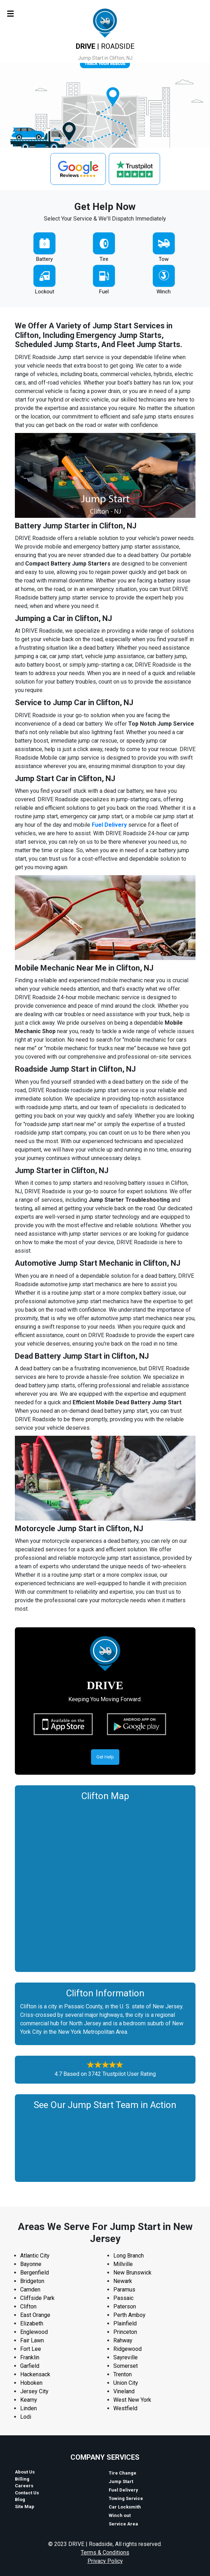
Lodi (25, 2416)
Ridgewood (127, 2349)
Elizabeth (31, 2323)
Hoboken (31, 2382)
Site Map (24, 2506)
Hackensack (35, 2374)
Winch (164, 291)
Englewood (34, 2332)
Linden (28, 2408)
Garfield (29, 2366)
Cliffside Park (37, 2298)
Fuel (104, 291)
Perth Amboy (129, 2315)
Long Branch (128, 2255)
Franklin (29, 2357)
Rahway (122, 2340)
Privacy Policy (105, 2561)
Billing (22, 2479)
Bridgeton (32, 2281)
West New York (132, 2399)
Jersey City (34, 2391)
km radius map (105, 1884)
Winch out (120, 2515)
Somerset (125, 2366)
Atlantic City (35, 2255)
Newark (122, 2281)
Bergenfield (34, 2272)
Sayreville (125, 2357)
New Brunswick (132, 2272)
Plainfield (125, 2323)
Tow (164, 259)
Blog (20, 2499)
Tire (104, 259)
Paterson (124, 2306)
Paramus (124, 2289)
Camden (30, 2289)
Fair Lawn (32, 2340)
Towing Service (126, 2498)
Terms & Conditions (105, 2552)
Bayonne (30, 2264)
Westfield (125, 2408)
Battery (44, 259)
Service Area (123, 2524)
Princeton (125, 2332)
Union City (125, 2382)
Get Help (105, 1757)
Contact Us (27, 2492)
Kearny (28, 2399)
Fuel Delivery (109, 824)
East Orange (35, 2315)
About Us (25, 2472)
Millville (123, 2264)
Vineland (124, 2391)
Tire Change (122, 2473)
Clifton (28, 2306)
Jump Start (121, 2481)
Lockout (44, 291)
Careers (24, 2485)
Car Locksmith (125, 2507)
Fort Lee (30, 2349)
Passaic (123, 2298)
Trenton (122, 2374)
